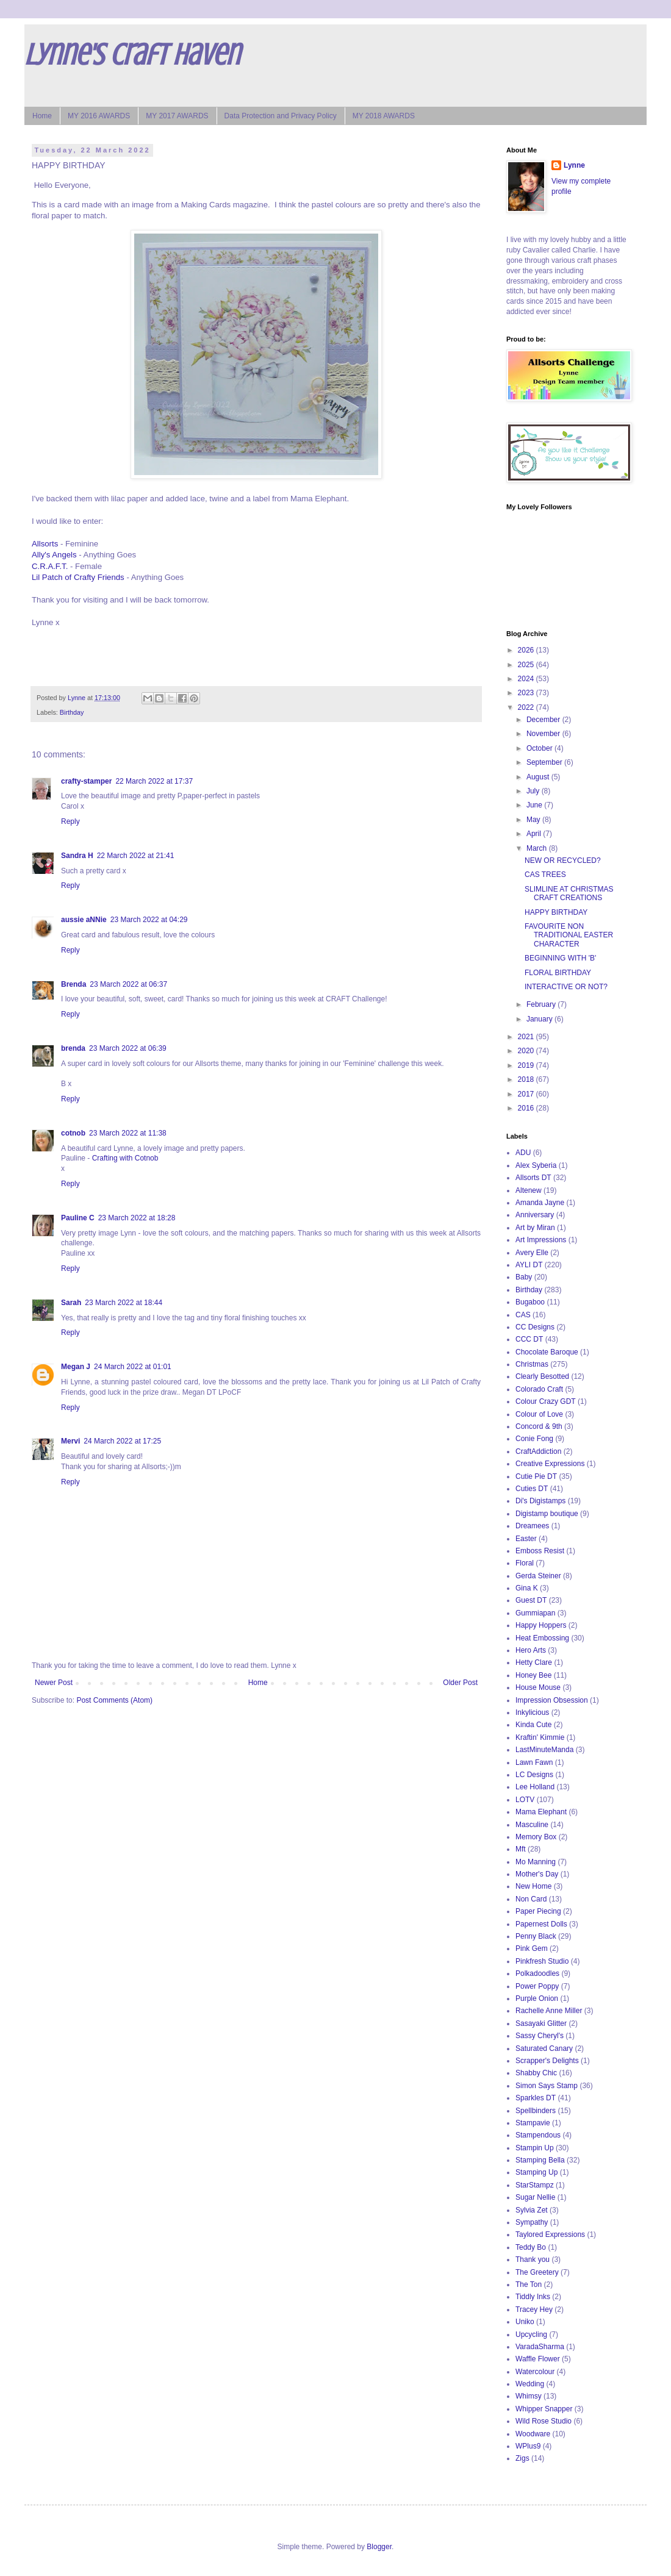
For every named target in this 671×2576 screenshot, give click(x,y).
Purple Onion (536, 1998)
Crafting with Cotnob (125, 1158)
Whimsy (528, 2396)
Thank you (532, 2259)
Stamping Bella (540, 2160)
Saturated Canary (544, 2048)
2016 (527, 1108)
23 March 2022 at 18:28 (137, 1218)
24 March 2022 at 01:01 (132, 1366)
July (534, 791)
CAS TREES (545, 874)
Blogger (379, 2546)
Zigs (522, 2458)
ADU (523, 1152)
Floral (524, 1563)
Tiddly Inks (532, 2296)
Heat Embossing (542, 1638)
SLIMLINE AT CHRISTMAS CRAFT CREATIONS (569, 893)
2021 (527, 1036)
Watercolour (534, 2371)
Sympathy (531, 2222)
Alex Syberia (535, 1165)
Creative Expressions (549, 1463)
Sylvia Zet (531, 2210)
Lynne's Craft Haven (132, 55)
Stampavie (532, 2123)
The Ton (528, 2284)
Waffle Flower (537, 2359)
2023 (527, 693)
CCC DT (529, 1339)
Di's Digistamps (540, 1501)
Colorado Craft (539, 1389)
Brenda (73, 984)
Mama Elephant (541, 1812)
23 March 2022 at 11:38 (128, 1133)
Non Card (531, 1899)
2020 (527, 1050)
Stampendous (538, 2135)
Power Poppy (537, 1986)
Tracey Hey (534, 2309)
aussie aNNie (84, 919)
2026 (527, 650)
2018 (527, 1079)
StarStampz (534, 2185)
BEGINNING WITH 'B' (560, 958)
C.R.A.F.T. (50, 566)
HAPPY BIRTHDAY (556, 912)
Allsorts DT (533, 1177)
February (542, 1004)
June (535, 805)
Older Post (460, 1682)
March (537, 848)
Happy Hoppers (540, 1625)
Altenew (528, 1190)
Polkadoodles (537, 1973)
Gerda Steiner (538, 1576)
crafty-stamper (86, 781)
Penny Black (535, 1936)
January (540, 1019)
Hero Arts (530, 1650)
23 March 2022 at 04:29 (149, 919)
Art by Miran (535, 1227)
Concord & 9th (538, 1426)
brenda (73, 1048)
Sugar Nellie (535, 2197)
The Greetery (537, 2272)
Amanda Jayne (539, 1202)
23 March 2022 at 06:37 (128, 984)
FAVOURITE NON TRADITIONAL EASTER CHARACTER (569, 935)
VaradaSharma (539, 2346)
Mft (520, 1849)
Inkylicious (532, 1712)
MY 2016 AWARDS (99, 116)
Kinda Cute (533, 1724)
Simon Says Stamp (546, 2085)
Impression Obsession (551, 1700)
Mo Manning (535, 1862)
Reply (70, 821)
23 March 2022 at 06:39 (128, 1048)
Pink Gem (531, 1948)
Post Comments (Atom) (114, 1700)
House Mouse (538, 1687)
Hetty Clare (533, 1662)
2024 (527, 678)
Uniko (524, 2321)
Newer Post (54, 1682)
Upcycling (531, 2334)
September (545, 762)
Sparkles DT (535, 2098)
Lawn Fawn (534, 1762)
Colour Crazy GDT (545, 1401)
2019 (527, 1065)
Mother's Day (536, 1874)
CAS (523, 1315)
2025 (527, 664)
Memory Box (535, 1837)
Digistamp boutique (546, 1513)
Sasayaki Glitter (541, 2023)
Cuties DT (531, 1488)
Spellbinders (535, 2110)
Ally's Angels (54, 554)
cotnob (73, 1133)
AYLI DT (528, 1265)
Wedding (529, 2384)
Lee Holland (534, 1787)
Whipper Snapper (543, 2409)
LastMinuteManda (544, 1749)
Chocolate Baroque (546, 1352)
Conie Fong (534, 1438)
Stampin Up (534, 2148)
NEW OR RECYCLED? (563, 860)
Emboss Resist (539, 1551)
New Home (533, 1886)
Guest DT (531, 1600)
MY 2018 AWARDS (384, 116)
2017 (527, 1094)
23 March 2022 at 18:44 (123, 1302)
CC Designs (534, 1327)
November (544, 733)
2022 (527, 707)
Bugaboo (530, 1302)
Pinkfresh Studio (542, 1961)
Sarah (71, 1302)
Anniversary (534, 1215)
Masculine (531, 1824)
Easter (526, 1538)
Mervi (70, 1441)
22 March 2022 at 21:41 (135, 855)
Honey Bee (533, 1675)
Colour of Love (539, 1414)
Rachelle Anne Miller (548, 2010)
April (534, 833)
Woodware (532, 2434)
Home (42, 116)
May (534, 819)
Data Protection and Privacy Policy (280, 116)
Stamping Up (536, 2172)
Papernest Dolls (541, 1924)
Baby (523, 1277)
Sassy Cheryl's (539, 2035)
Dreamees (532, 1526)
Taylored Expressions (550, 2234)
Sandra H (77, 855)
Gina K (526, 1588)
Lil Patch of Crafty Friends (78, 577)
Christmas (531, 1364)
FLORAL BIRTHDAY (558, 972)
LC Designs (534, 1774)
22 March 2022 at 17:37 (154, 781)
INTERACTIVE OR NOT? (566, 986)
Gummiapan (535, 1613)
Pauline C (78, 1218)
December (544, 719)
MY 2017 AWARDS (177, 116)
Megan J (75, 1366)
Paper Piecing (538, 1911)
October (540, 748)
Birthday (72, 712)
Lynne (574, 165)
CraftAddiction (538, 1451)
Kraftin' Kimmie (539, 1737)
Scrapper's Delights (547, 2060)
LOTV (524, 1799)
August (538, 777)
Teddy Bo (530, 2247)
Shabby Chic (536, 2073)
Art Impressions (540, 1240)
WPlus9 (527, 2446)
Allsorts (45, 543)
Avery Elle (531, 1252)
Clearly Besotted (542, 1376)
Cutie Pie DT (536, 1476)
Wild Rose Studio (543, 2421)
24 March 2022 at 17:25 (122, 1441)
